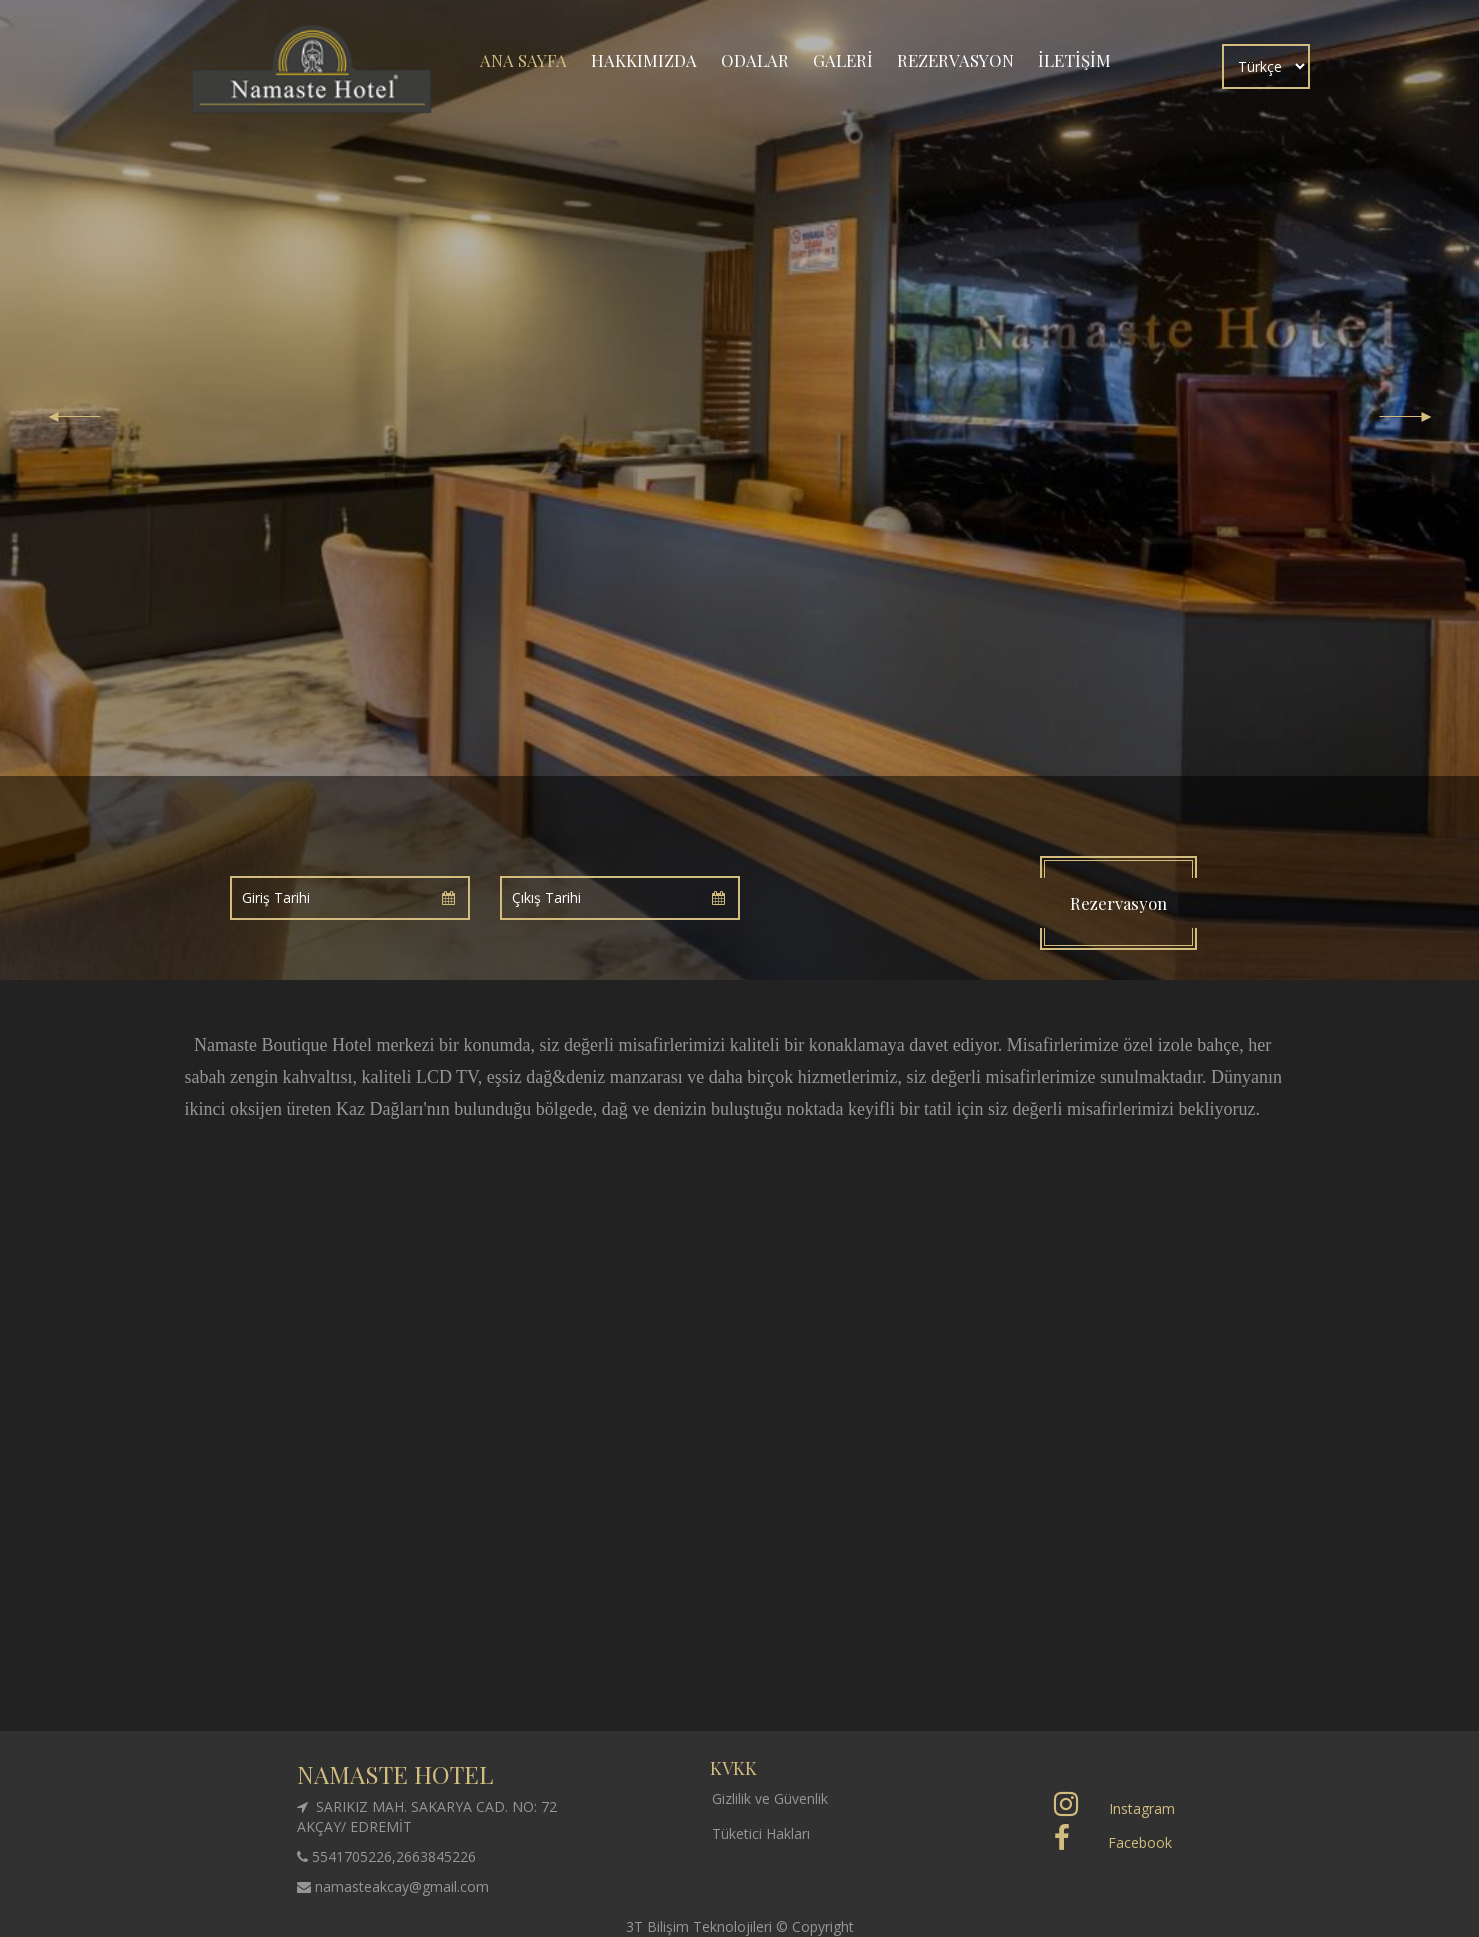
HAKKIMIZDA (644, 60)
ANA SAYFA (523, 60)
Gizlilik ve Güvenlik (770, 1798)
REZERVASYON (955, 60)
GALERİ (843, 60)
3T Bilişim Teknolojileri (701, 1926)
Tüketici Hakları (761, 1833)
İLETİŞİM (1074, 60)
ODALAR (755, 60)
